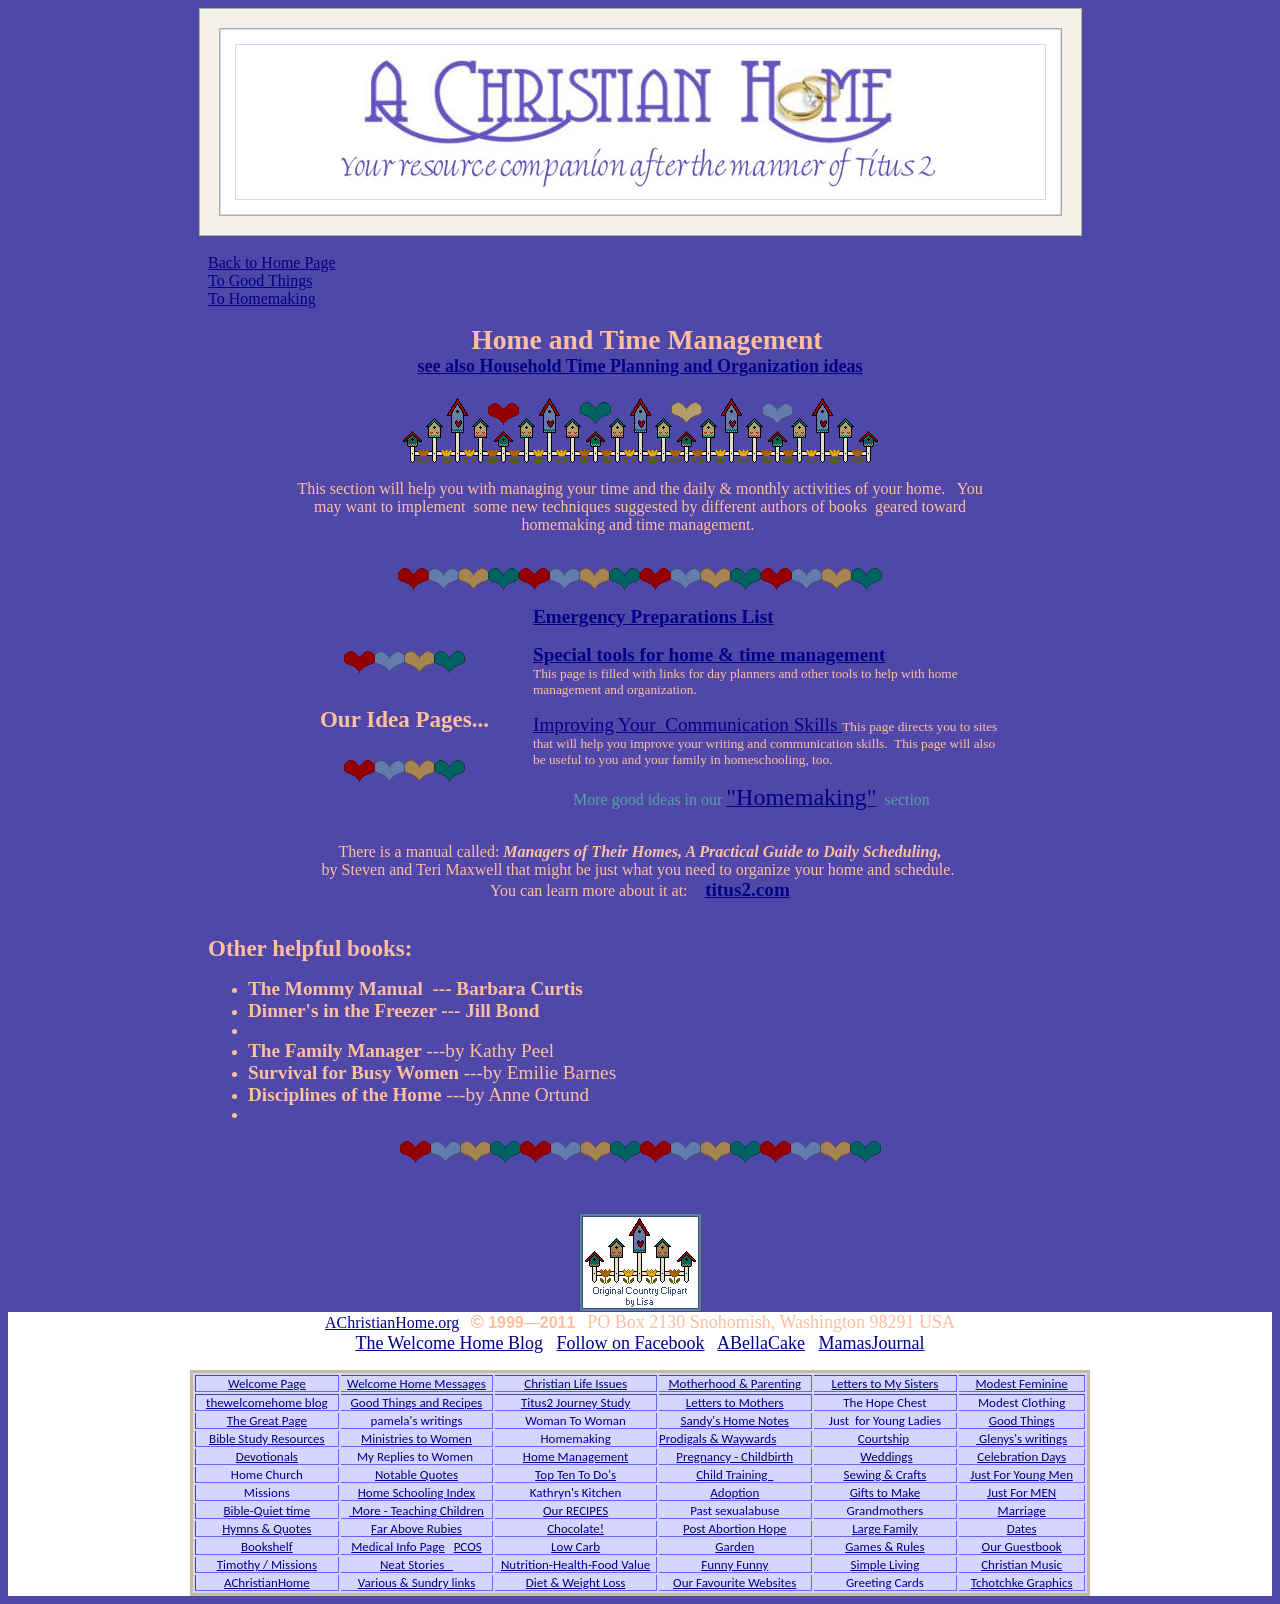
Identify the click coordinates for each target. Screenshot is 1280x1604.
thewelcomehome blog (267, 1402)
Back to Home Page (272, 262)
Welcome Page (267, 1383)
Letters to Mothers (735, 1402)
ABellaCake (761, 1343)
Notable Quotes (416, 1474)
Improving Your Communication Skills (687, 724)
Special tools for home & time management (709, 654)
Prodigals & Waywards (717, 1438)
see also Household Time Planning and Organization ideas (640, 366)
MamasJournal (872, 1343)
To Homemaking (262, 298)
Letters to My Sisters (885, 1383)
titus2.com (747, 889)
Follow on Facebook (631, 1343)
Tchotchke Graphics (1022, 1582)
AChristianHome (267, 1582)
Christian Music (1021, 1564)
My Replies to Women (416, 1456)
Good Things (1022, 1420)
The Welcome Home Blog (449, 1343)
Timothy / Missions (267, 1564)
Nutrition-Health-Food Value (575, 1564)
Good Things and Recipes (417, 1402)
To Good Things (260, 280)
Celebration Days (1021, 1456)
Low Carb (575, 1546)
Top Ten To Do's (575, 1474)
